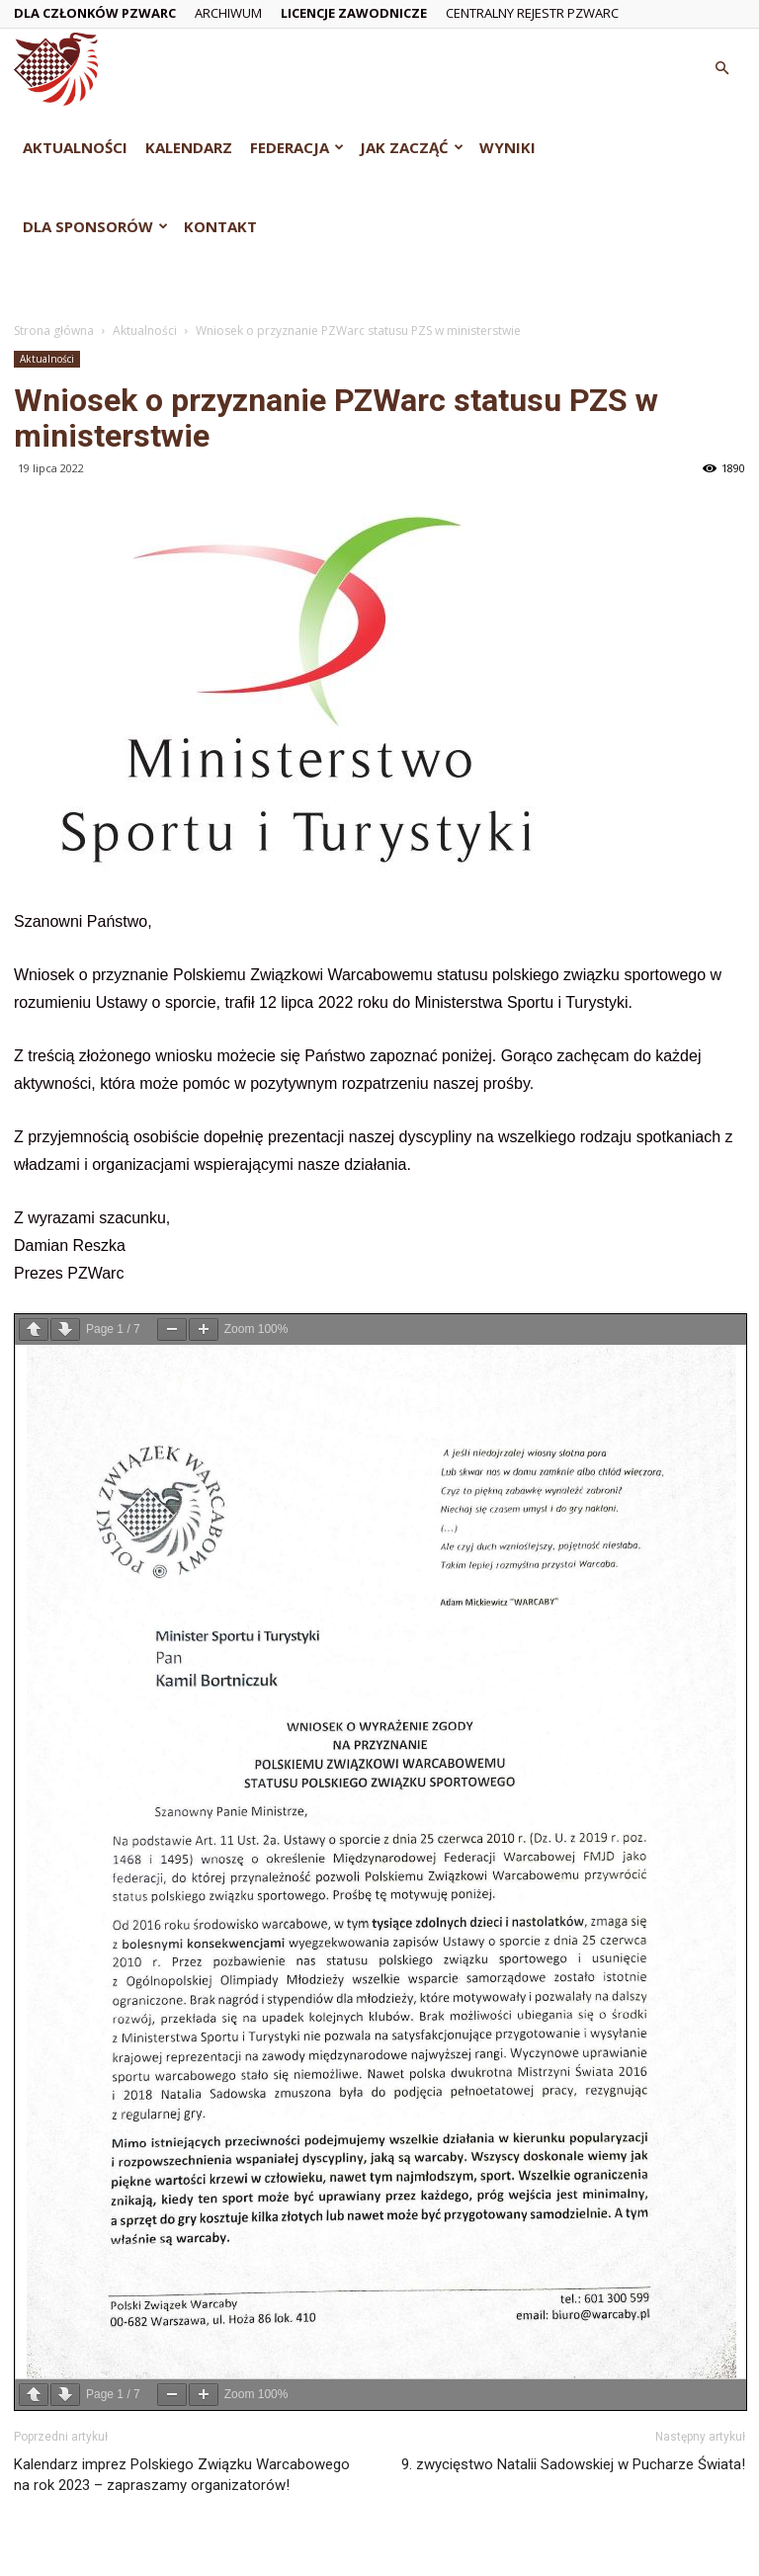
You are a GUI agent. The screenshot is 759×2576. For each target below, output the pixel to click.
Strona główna (54, 330)
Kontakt (220, 226)
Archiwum (228, 13)
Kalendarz (188, 147)
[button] (721, 68)
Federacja (297, 147)
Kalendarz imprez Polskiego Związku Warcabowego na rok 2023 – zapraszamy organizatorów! (182, 2474)
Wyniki (507, 147)
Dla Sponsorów (95, 226)
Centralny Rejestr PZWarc (532, 13)
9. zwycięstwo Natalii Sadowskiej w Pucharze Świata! (573, 2464)
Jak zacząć (412, 147)
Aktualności (75, 147)
